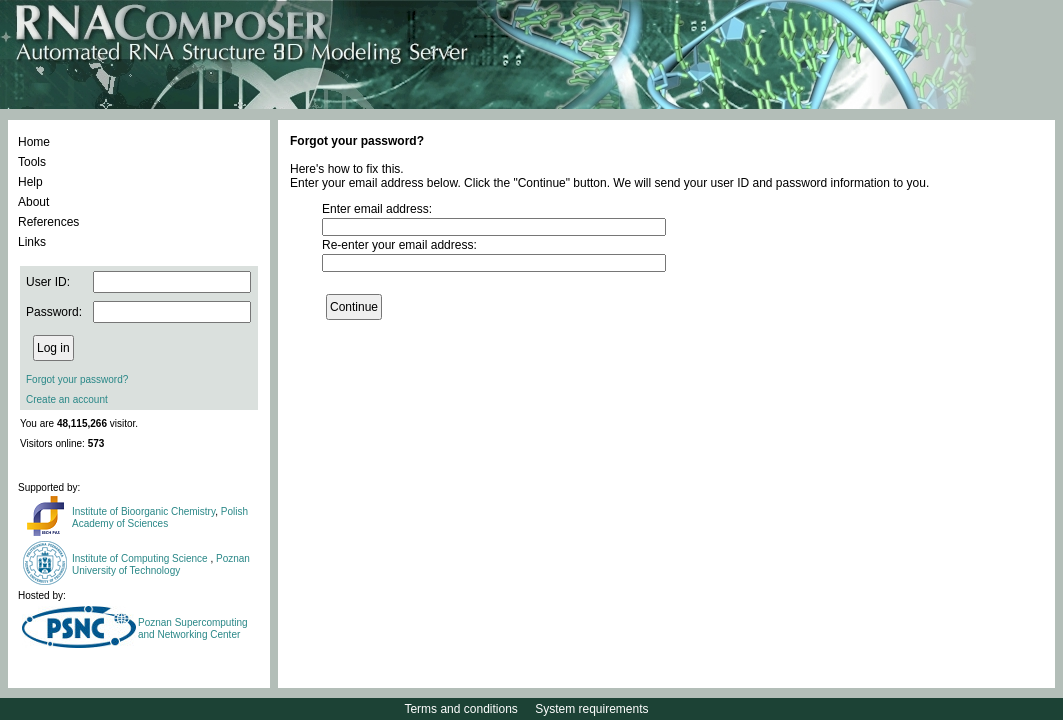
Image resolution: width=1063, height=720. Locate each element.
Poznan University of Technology (161, 564)
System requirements (591, 709)
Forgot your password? (77, 379)
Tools (32, 162)
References (48, 222)
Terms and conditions (460, 709)
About (33, 202)
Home (34, 142)
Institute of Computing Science (141, 558)
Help (30, 182)
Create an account (67, 399)
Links (32, 242)
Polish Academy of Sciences (160, 517)
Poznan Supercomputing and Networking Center (193, 628)
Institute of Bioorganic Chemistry (143, 511)
